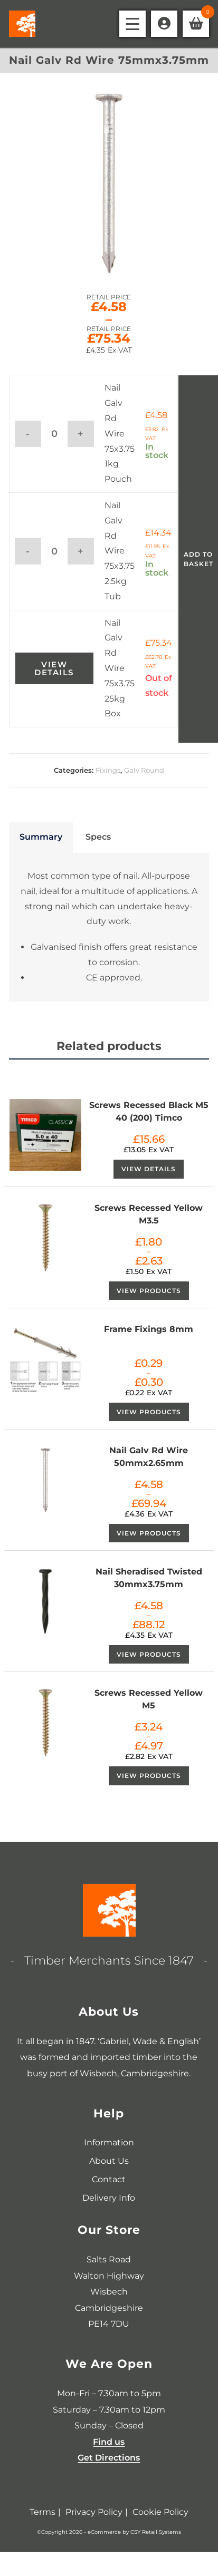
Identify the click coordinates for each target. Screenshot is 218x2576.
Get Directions (109, 2458)
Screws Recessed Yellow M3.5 (148, 1214)
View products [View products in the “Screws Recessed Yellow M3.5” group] (149, 1291)
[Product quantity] (54, 434)
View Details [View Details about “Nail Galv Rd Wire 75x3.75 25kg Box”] (54, 668)
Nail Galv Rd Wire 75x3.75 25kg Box (120, 668)
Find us (109, 2442)
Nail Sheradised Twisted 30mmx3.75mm (149, 1578)
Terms (42, 2512)
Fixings (108, 770)
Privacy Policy (93, 2512)
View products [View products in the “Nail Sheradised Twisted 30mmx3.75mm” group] (149, 1654)
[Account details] (164, 24)
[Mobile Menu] (132, 24)
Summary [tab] (41, 837)
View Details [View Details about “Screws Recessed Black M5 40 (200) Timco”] (148, 1169)
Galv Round (144, 770)
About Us (109, 2161)
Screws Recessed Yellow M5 (148, 1699)
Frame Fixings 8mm (148, 1329)
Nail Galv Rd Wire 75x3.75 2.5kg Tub (120, 550)
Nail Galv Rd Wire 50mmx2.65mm (148, 1456)
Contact (109, 2179)
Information (109, 2142)
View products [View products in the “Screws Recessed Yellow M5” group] (149, 1776)
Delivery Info (108, 2198)
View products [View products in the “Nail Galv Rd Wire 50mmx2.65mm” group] (149, 1533)
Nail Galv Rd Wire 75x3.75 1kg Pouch (120, 433)
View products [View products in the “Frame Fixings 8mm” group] (149, 1412)
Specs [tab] (98, 837)
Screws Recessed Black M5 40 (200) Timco (148, 1111)
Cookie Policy (160, 2512)
